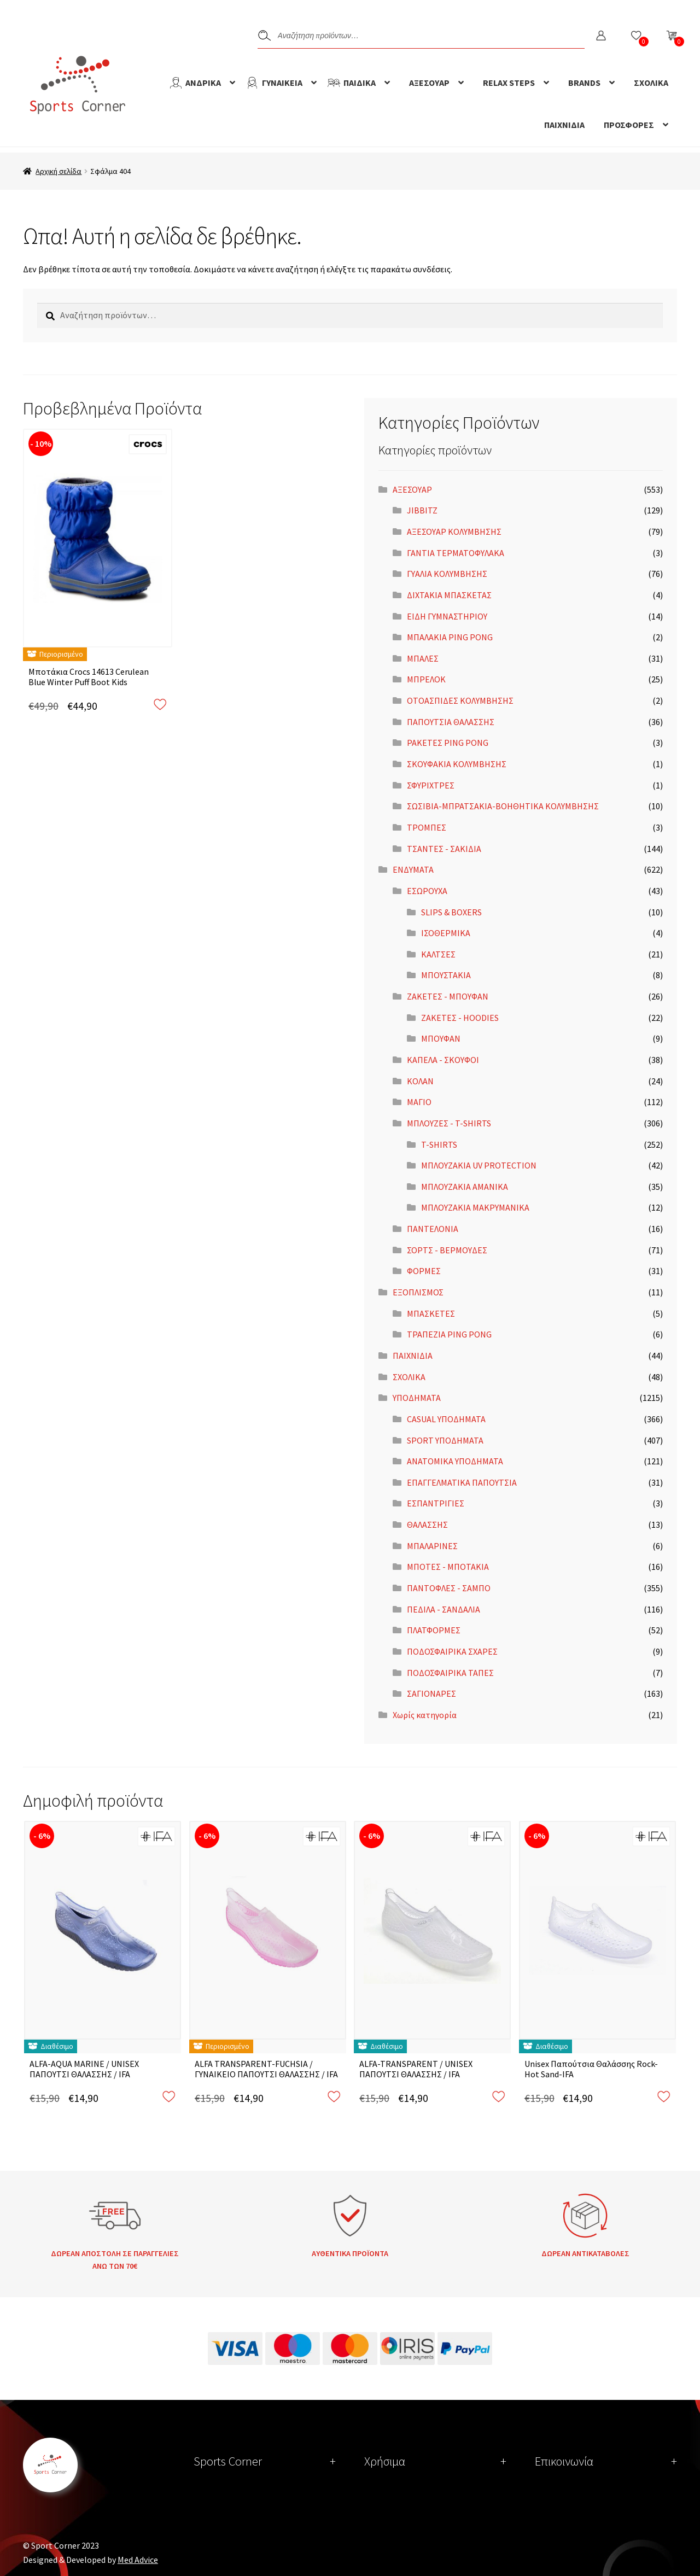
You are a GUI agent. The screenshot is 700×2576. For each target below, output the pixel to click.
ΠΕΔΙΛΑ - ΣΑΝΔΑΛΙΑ (443, 1609)
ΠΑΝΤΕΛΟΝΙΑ (432, 1228)
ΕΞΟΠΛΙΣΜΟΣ (418, 1292)
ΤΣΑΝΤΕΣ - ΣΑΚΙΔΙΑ (444, 848)
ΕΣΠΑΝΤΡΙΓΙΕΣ (435, 1503)
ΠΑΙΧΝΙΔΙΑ (564, 124)
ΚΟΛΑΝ (420, 1081)
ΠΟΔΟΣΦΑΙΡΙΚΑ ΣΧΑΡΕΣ (452, 1651)
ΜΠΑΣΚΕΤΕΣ (431, 1313)
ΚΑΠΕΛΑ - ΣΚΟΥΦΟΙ (443, 1059)
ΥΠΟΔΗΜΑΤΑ (417, 1397)
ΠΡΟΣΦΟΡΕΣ (629, 124)
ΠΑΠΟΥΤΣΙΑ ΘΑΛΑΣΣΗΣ (450, 721)
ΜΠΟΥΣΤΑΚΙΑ (446, 974)
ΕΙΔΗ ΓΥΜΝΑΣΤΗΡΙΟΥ (447, 616)
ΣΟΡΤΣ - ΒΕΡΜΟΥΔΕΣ (447, 1250)
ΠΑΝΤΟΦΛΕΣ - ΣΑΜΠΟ (449, 1587)
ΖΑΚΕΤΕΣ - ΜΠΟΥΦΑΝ (447, 996)
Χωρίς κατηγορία (425, 1714)
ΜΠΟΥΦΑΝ (440, 1038)
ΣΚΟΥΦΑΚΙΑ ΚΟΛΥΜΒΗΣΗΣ (456, 763)
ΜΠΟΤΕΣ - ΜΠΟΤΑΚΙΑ (448, 1566)
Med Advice (138, 2559)
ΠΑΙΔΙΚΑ (359, 82)
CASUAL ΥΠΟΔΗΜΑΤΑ (446, 1418)
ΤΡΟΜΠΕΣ (426, 827)
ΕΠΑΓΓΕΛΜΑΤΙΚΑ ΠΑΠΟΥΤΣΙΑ (462, 1482)
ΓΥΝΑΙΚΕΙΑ (282, 82)
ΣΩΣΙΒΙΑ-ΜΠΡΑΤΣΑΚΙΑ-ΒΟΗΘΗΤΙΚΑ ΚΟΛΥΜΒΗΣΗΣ (503, 806)
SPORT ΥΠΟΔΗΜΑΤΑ (445, 1440)
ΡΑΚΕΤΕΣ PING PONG (447, 742)
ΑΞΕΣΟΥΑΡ (429, 82)
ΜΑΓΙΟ (419, 1101)
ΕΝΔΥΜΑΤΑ (413, 869)
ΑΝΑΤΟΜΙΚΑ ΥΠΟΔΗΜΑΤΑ (455, 1461)
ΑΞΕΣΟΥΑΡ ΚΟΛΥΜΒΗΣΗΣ (454, 531)
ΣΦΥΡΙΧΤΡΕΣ (430, 785)
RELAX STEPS (509, 82)
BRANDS (584, 82)
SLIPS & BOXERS (451, 912)
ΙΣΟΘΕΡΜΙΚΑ (445, 932)
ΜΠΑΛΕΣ (423, 658)
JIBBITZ (422, 510)
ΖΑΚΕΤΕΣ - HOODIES (460, 1017)
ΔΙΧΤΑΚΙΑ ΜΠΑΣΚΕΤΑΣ (449, 594)
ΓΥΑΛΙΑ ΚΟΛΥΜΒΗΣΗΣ (447, 573)
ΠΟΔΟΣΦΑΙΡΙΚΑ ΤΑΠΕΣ (450, 1672)
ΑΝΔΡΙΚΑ (203, 82)
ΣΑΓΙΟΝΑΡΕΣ (431, 1693)
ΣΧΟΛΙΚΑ (651, 82)
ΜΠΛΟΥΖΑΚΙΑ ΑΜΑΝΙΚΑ (464, 1186)
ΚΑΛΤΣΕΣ (438, 954)
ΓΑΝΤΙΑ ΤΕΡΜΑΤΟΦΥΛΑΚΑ (455, 552)
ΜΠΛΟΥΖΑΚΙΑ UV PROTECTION (478, 1165)
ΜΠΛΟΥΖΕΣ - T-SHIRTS (449, 1123)
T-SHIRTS (439, 1144)
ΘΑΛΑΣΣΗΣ (427, 1524)
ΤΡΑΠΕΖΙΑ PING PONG (449, 1334)
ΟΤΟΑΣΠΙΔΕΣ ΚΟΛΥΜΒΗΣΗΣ (460, 700)
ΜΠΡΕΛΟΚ (426, 679)
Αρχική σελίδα (58, 171)
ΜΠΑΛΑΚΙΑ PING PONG (450, 637)
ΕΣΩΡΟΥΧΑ (427, 890)
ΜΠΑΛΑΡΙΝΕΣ (432, 1545)
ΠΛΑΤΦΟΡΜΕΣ (433, 1630)
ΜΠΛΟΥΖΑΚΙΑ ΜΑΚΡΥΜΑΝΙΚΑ (475, 1207)
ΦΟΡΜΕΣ (424, 1270)
